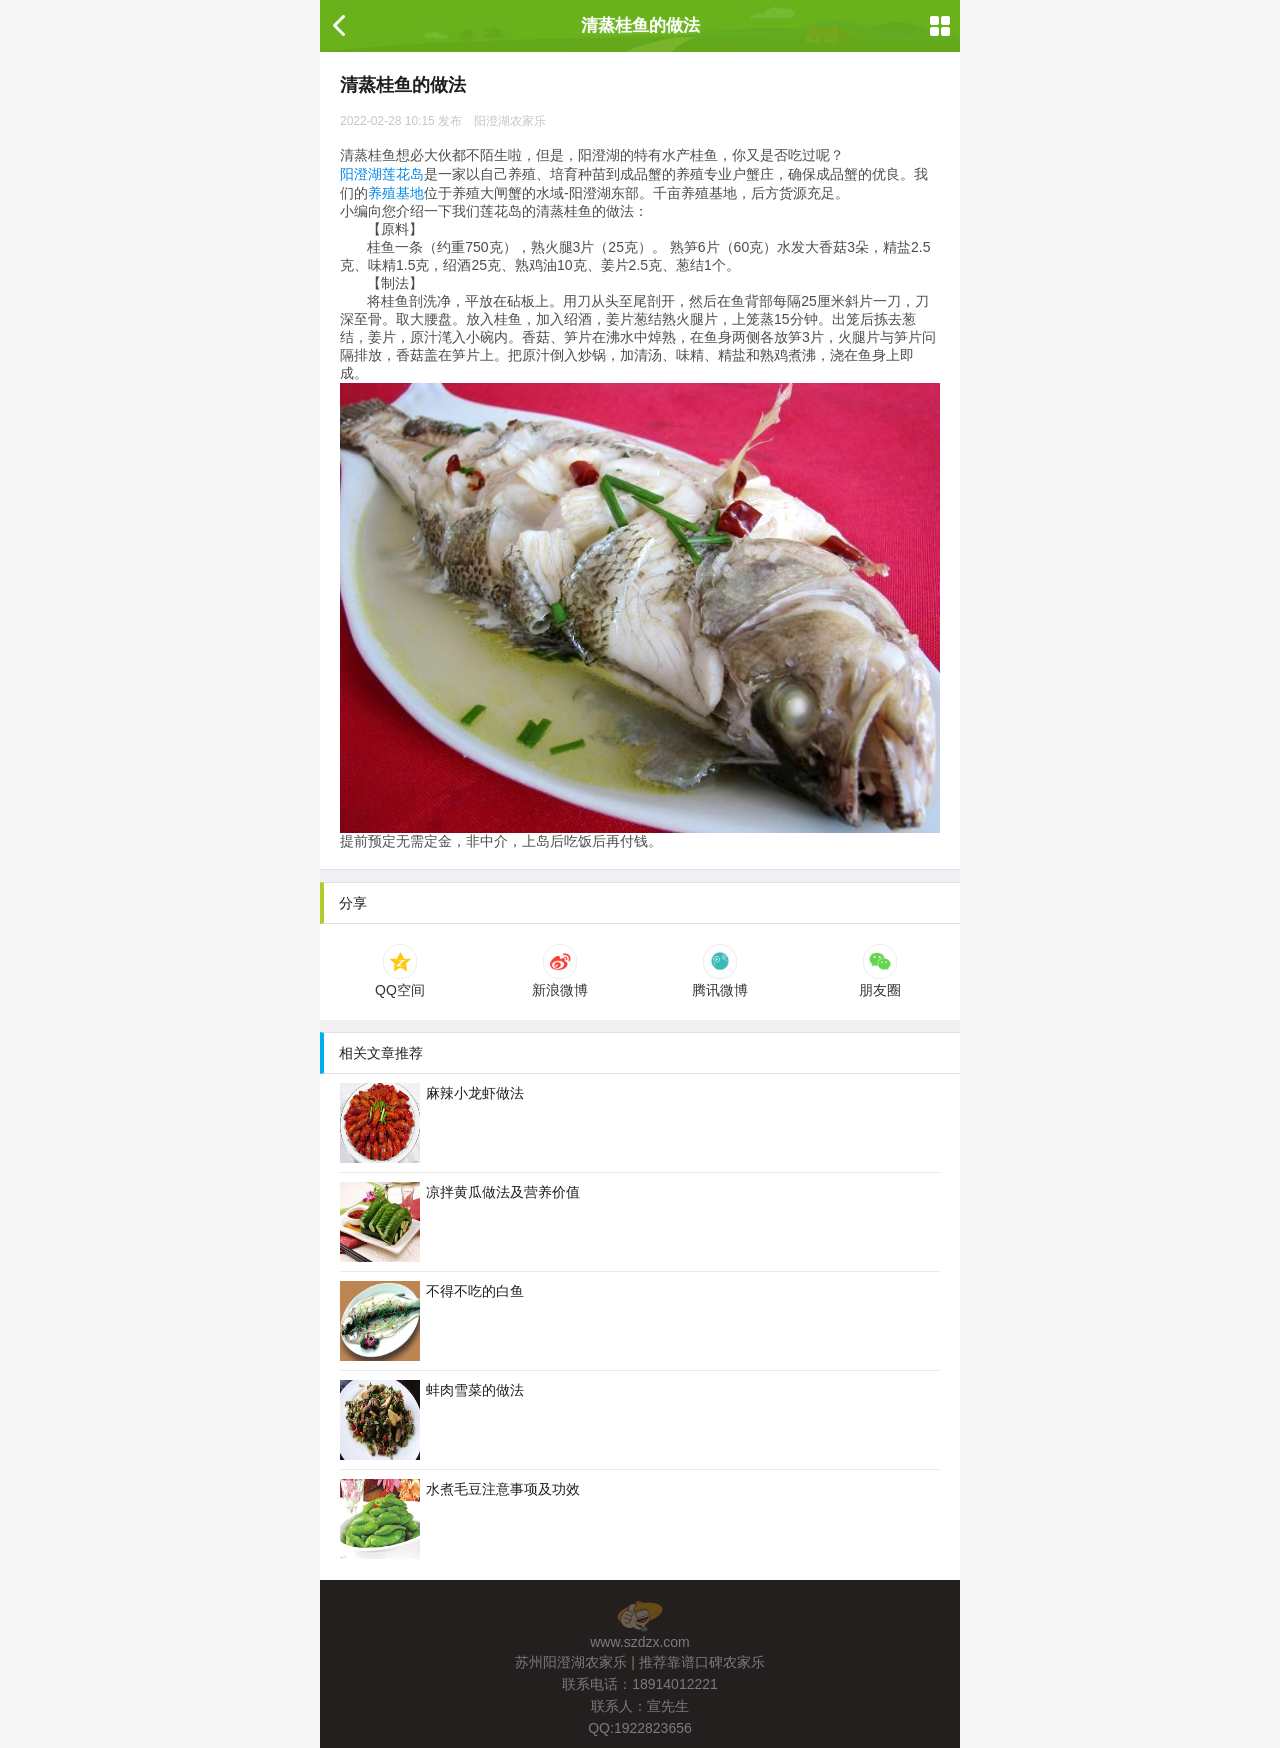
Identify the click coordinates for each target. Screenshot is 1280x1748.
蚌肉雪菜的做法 (432, 1420)
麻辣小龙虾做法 (432, 1123)
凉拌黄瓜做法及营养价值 (460, 1222)
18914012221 (675, 1684)
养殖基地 (396, 193)
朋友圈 (880, 982)
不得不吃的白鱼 (432, 1321)
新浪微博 (560, 982)
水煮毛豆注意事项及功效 (460, 1519)
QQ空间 (400, 982)
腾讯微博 (720, 982)
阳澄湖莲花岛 (382, 174)
